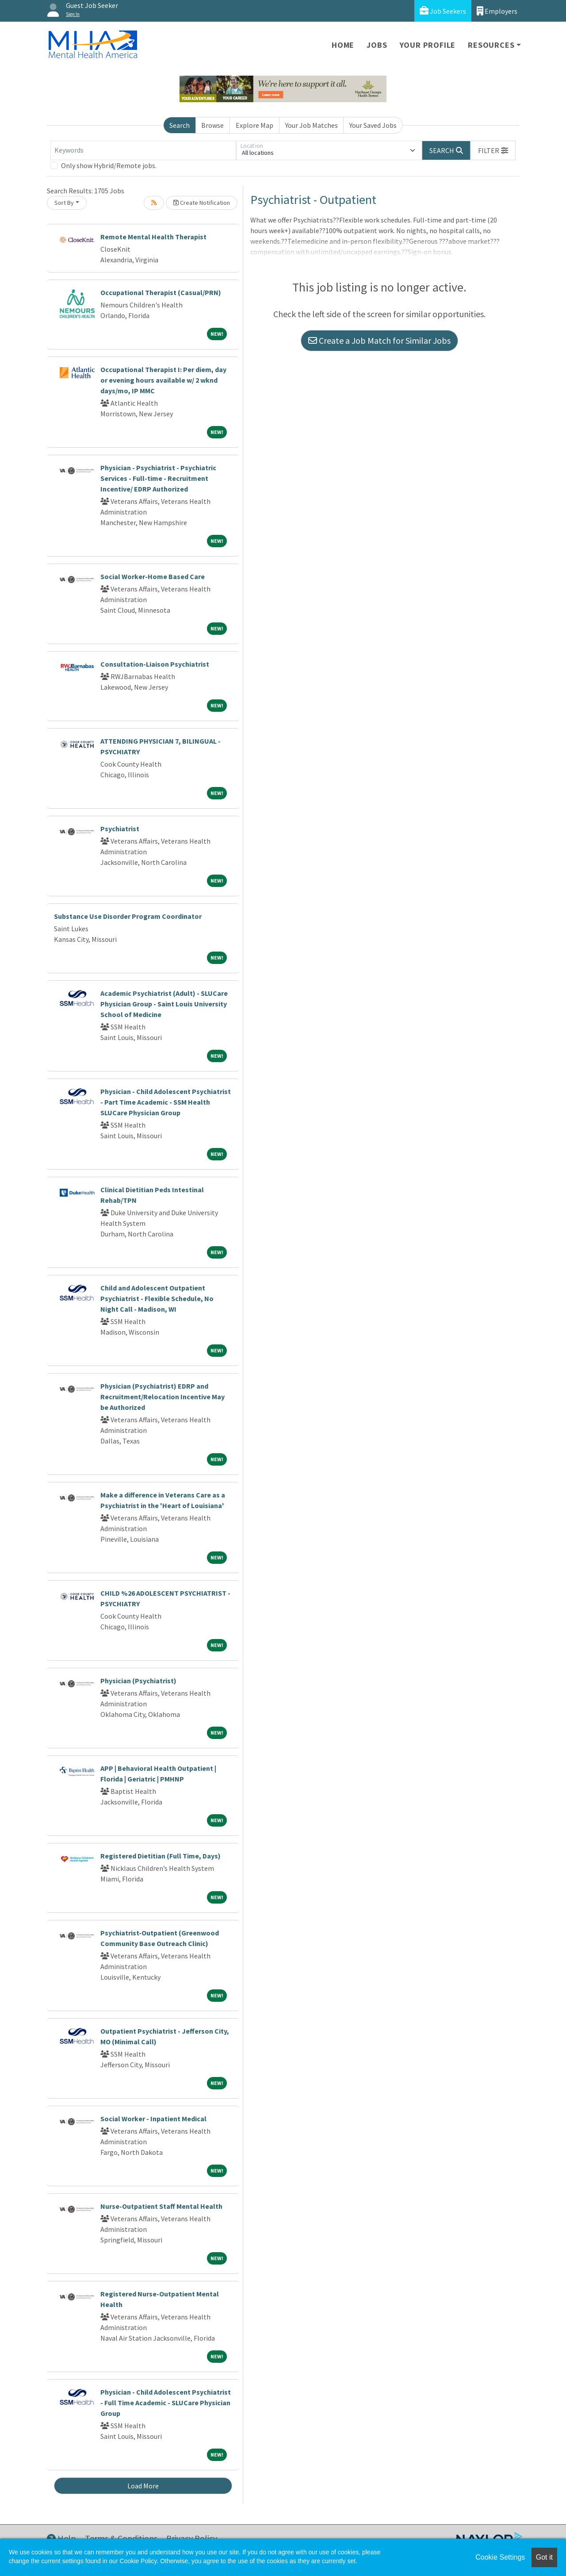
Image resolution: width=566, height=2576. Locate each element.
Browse (212, 125)
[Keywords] (143, 150)
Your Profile (428, 45)
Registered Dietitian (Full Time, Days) (160, 1855)
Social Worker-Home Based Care (152, 576)
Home (343, 45)
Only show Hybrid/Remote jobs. (109, 165)
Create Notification (201, 203)
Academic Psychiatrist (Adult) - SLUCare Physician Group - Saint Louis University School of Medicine (164, 1004)
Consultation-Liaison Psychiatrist (154, 664)
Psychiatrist (119, 828)
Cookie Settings (500, 2557)
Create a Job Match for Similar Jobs (379, 340)
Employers (497, 10)
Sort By (64, 203)
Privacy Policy (191, 2538)
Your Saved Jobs (373, 125)
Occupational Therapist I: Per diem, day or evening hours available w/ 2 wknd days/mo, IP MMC (163, 380)
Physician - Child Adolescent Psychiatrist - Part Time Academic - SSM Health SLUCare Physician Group (165, 1102)
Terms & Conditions (121, 2538)
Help (61, 2538)
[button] (493, 150)
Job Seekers (443, 10)
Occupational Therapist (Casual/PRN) (160, 292)
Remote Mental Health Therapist (153, 236)
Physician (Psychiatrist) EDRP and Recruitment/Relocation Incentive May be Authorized (162, 1397)
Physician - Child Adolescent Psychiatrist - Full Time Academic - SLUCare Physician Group (165, 2403)
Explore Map (254, 125)
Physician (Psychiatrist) (138, 1680)
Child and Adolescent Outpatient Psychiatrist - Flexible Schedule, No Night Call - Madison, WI (157, 1298)
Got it (544, 2557)
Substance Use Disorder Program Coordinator (128, 916)
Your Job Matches (311, 125)
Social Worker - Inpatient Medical (153, 2118)
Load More (143, 2485)
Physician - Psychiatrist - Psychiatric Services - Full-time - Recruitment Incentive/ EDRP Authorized (158, 478)
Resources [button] (491, 45)
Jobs (377, 45)
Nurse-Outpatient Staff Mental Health (161, 2206)
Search (179, 125)
